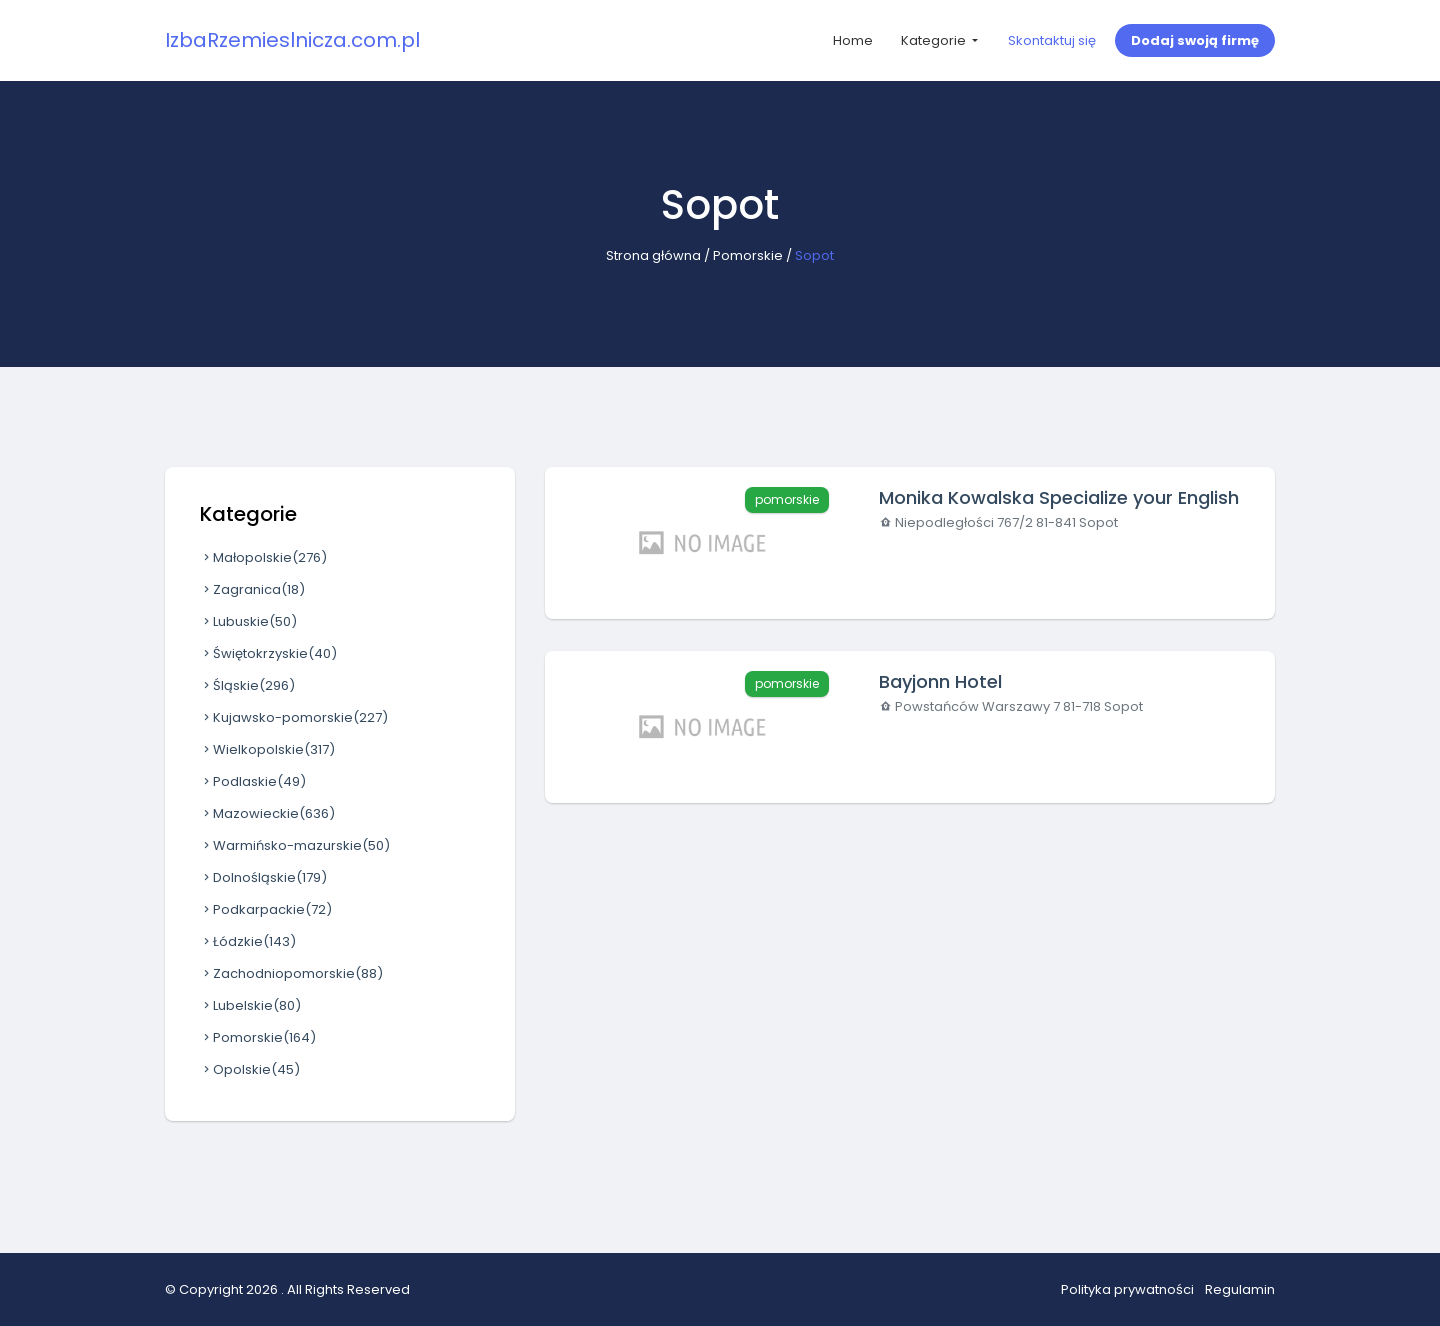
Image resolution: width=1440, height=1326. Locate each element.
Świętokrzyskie (268, 653)
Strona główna (653, 255)
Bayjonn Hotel (940, 681)
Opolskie (250, 1069)
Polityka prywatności (1127, 1289)
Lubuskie (248, 621)
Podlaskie (253, 781)
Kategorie (935, 40)
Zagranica (252, 589)
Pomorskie (748, 255)
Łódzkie (248, 941)
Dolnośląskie (263, 877)
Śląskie (247, 685)
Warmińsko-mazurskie (295, 845)
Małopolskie (263, 557)
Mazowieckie (267, 813)
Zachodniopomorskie (291, 973)
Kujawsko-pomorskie (294, 717)
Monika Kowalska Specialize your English (1059, 497)
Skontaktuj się (1052, 40)
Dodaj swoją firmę (1195, 40)
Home (853, 40)
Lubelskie (250, 1005)
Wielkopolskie (267, 749)
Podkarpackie (266, 909)
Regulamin (1240, 1289)
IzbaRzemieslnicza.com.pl (292, 40)
